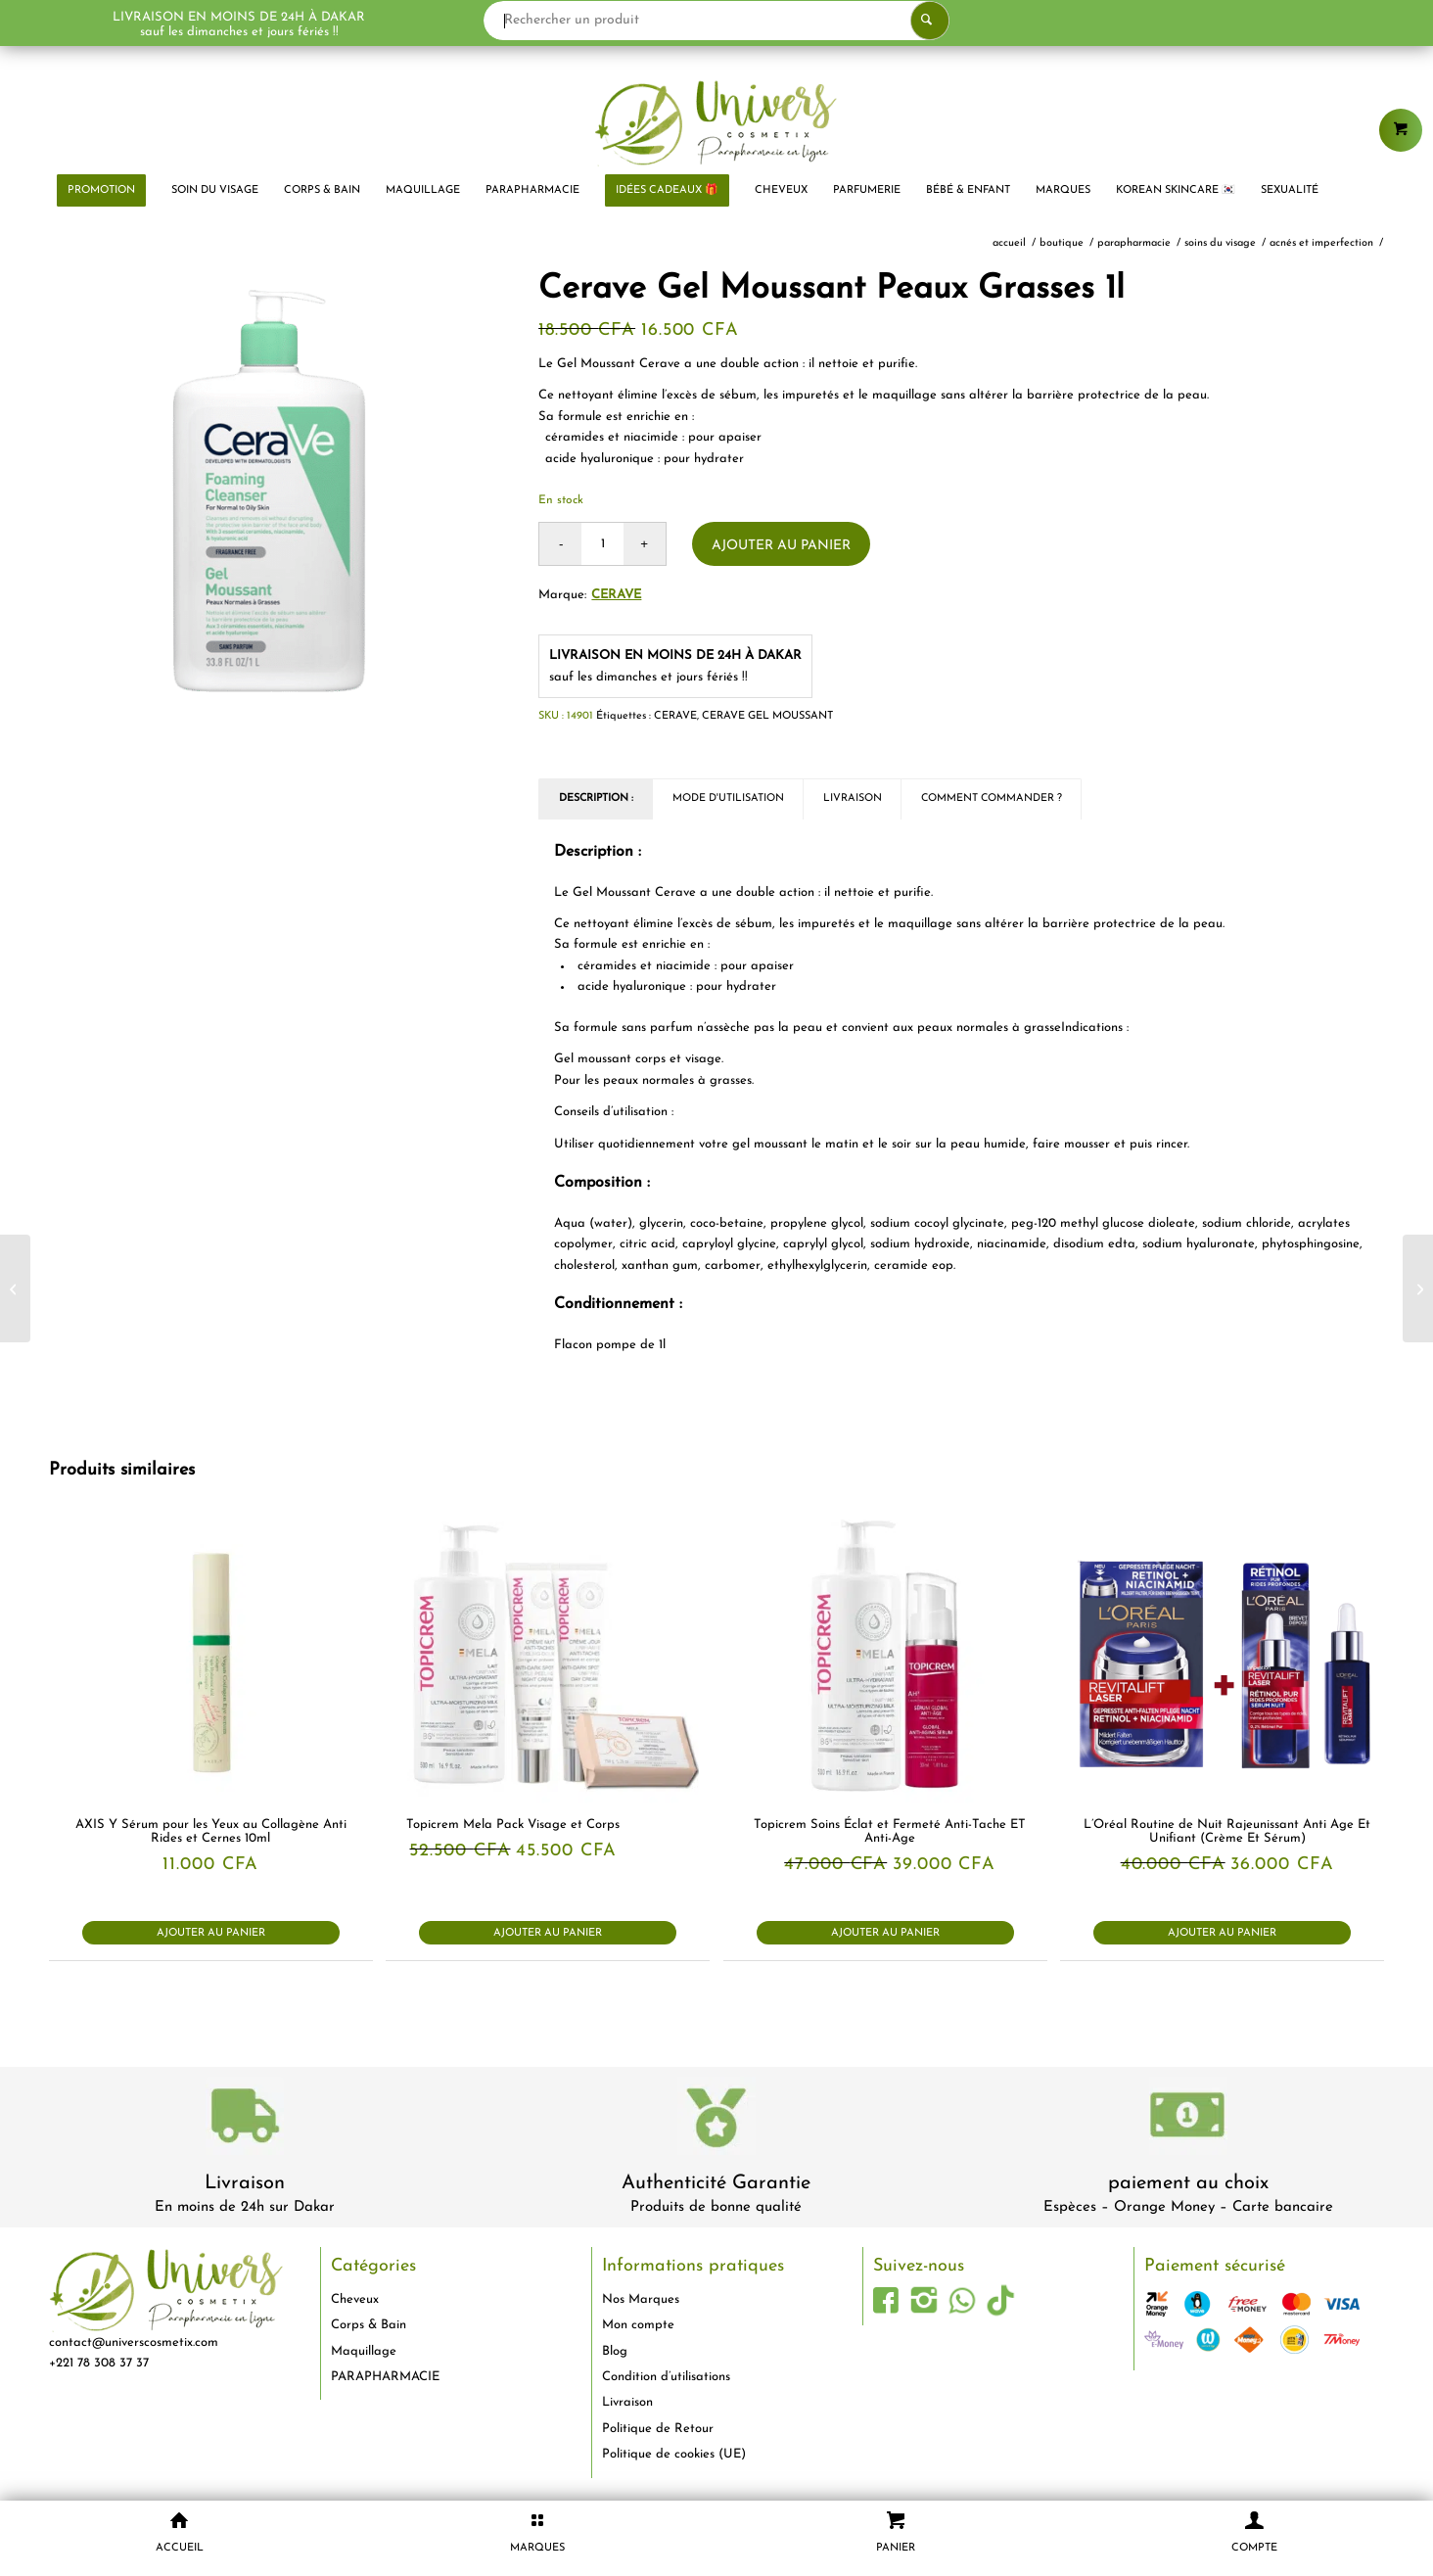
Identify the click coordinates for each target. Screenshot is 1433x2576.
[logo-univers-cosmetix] (716, 122)
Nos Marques (640, 2299)
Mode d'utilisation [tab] (728, 798)
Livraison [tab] (852, 798)
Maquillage (363, 2351)
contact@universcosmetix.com (133, 2342)
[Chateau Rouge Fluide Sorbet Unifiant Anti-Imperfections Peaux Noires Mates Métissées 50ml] (15, 1288)
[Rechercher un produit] (716, 20)
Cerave (616, 594)
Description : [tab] (596, 798)
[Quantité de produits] (602, 544)
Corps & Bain (368, 2324)
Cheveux (355, 2299)
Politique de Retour (658, 2428)
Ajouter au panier (781, 546)
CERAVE (675, 716)
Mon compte (638, 2324)
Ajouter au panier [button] (211, 1933)
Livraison (245, 2183)
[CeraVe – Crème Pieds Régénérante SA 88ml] (1418, 1288)
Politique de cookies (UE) (674, 2454)
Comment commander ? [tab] (991, 798)
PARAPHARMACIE (385, 2376)
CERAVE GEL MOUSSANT (767, 716)
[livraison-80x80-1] (245, 2119)
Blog (614, 2351)
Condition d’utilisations (666, 2376)
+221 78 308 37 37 (99, 2363)
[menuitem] (101, 190)
